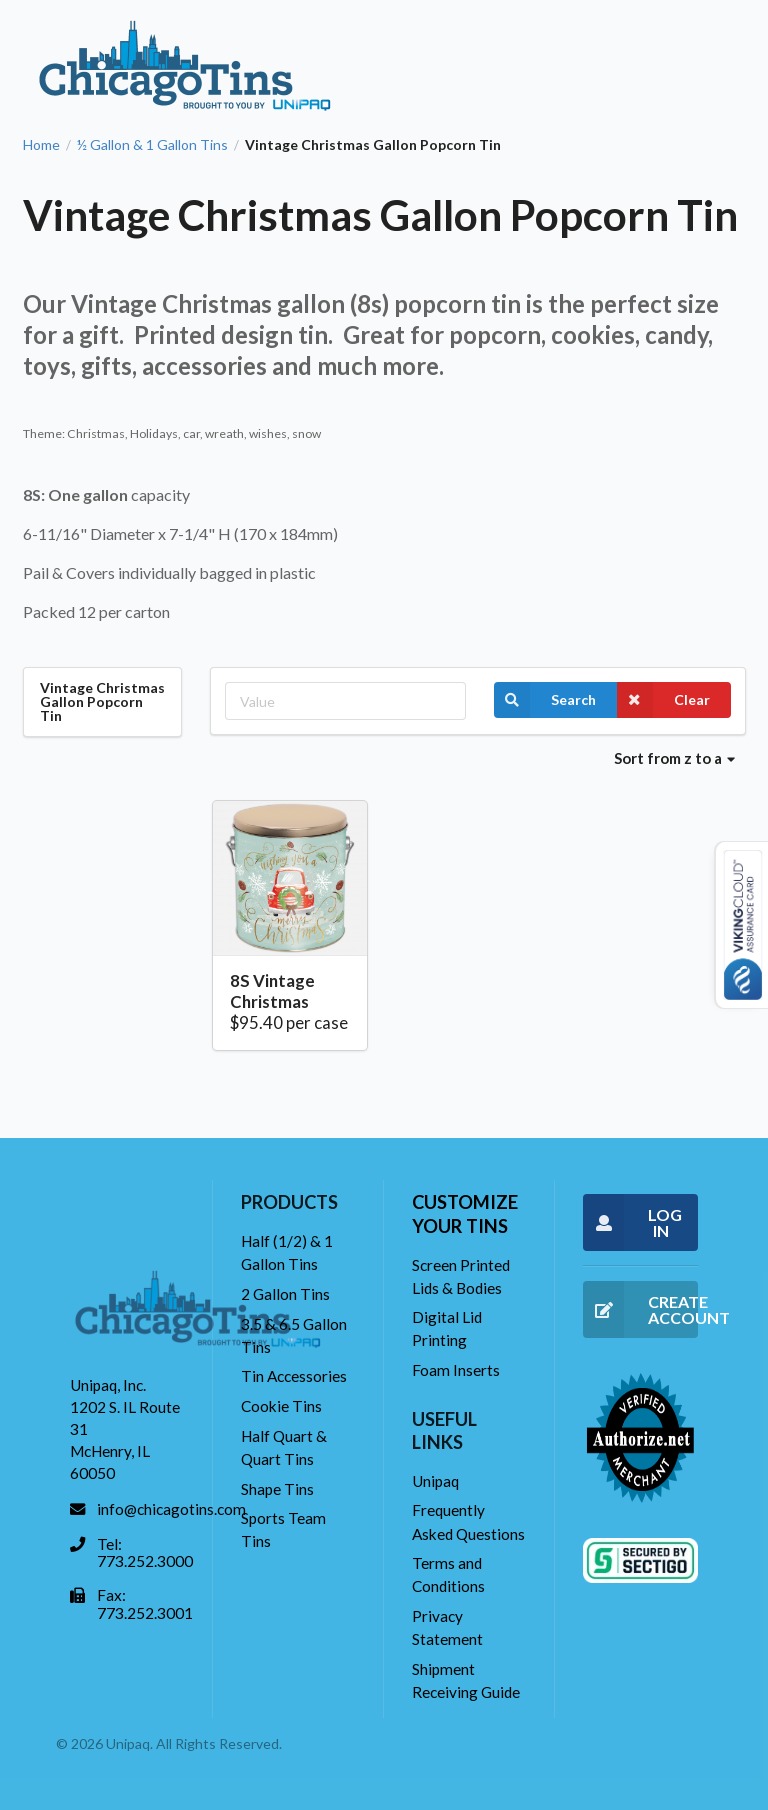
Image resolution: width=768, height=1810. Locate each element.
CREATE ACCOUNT (640, 1309)
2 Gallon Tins (285, 1294)
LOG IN (632, 1222)
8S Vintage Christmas (272, 991)
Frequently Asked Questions (468, 1521)
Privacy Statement (447, 1627)
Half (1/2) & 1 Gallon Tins (287, 1252)
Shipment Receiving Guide (466, 1680)
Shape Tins (277, 1489)
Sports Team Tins (283, 1529)
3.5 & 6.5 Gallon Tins (294, 1335)
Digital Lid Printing (447, 1328)
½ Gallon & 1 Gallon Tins (152, 145)
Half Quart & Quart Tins (284, 1447)
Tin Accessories (294, 1376)
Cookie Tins (281, 1406)
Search (545, 700)
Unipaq (435, 1481)
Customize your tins (465, 1213)
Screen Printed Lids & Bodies (461, 1276)
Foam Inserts (456, 1370)
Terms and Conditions (448, 1574)
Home (41, 145)
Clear (663, 700)
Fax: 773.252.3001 (145, 1604)
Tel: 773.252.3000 (145, 1553)
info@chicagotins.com (171, 1509)
